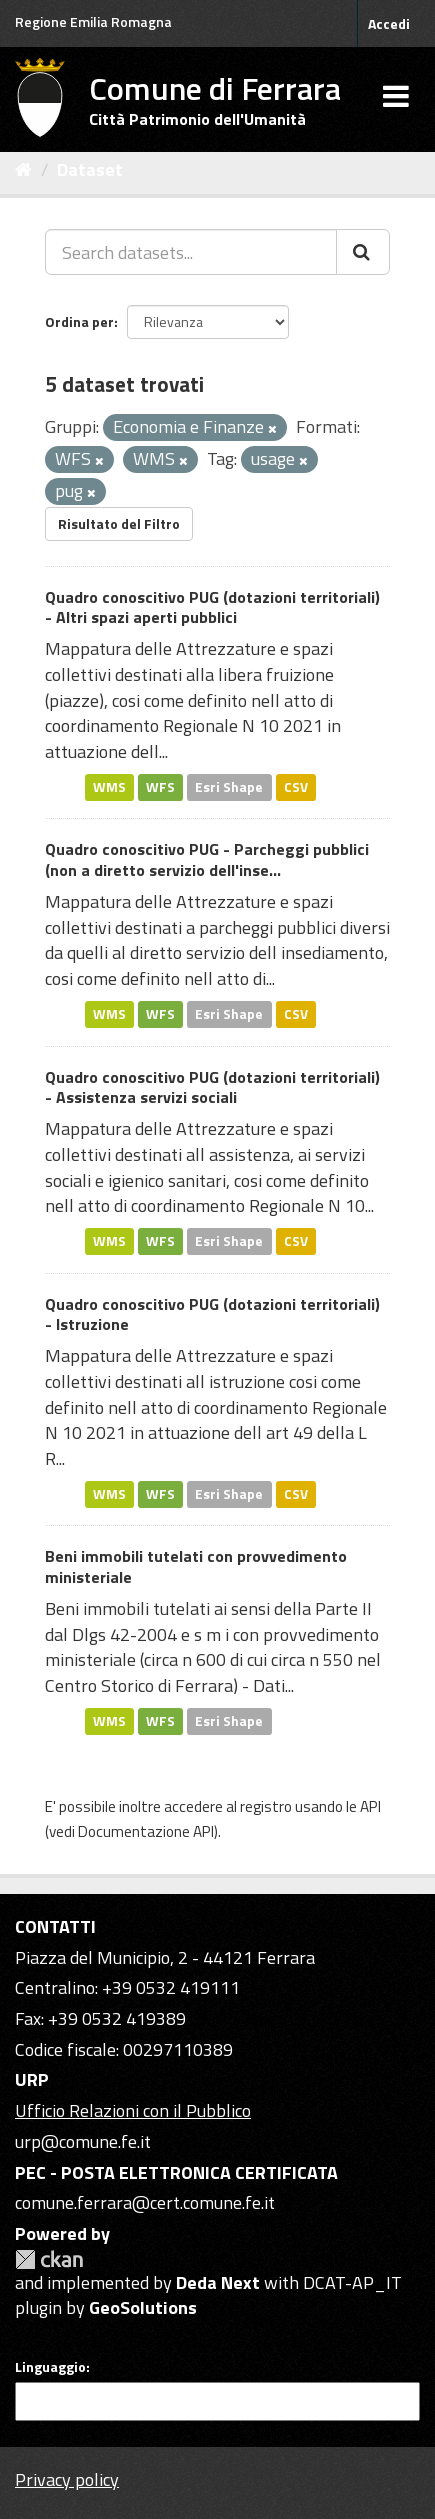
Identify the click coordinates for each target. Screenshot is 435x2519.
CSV (296, 787)
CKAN (49, 2259)
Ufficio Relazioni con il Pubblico (133, 2110)
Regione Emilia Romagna (93, 21)
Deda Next (218, 2282)
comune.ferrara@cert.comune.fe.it (145, 2202)
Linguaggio (50, 2367)
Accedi (389, 23)
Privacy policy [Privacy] (67, 2479)
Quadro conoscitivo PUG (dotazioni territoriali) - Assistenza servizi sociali (212, 1087)
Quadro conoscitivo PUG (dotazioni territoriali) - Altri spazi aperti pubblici (212, 607)
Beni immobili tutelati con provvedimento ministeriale (196, 1566)
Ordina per (79, 321)
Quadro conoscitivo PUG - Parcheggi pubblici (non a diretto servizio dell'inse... (207, 859)
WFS (160, 787)
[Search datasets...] (191, 252)
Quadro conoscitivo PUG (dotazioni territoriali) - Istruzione (212, 1314)
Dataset (90, 169)
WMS (109, 787)
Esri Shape (229, 787)
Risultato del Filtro (119, 523)
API (370, 1806)
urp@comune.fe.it (83, 2141)
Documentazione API (146, 1831)
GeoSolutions (143, 2307)
